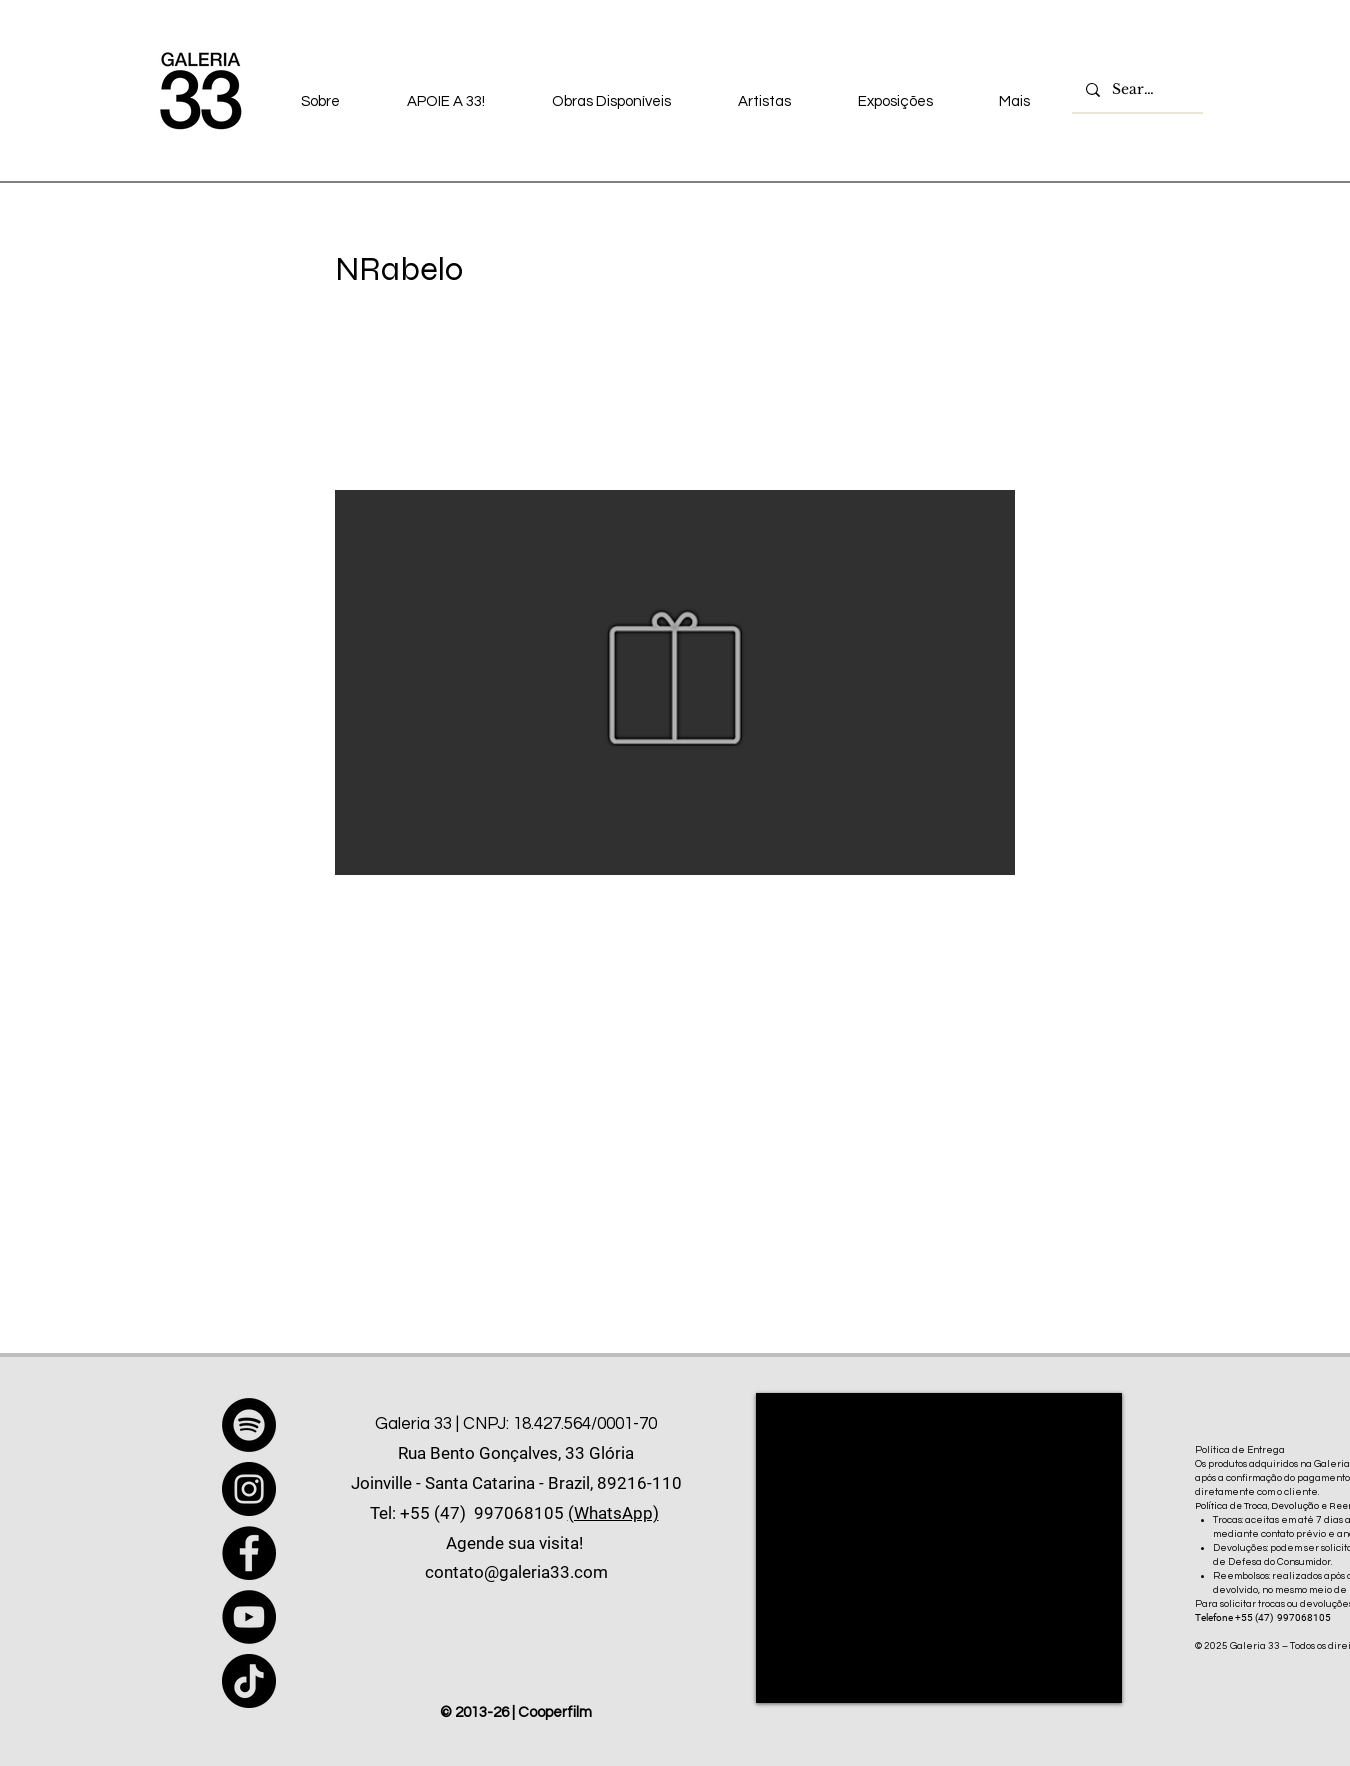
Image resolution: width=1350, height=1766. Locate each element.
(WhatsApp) (613, 1513)
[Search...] (1136, 90)
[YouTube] (249, 1617)
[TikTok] (249, 1681)
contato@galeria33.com (516, 1572)
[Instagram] (249, 1489)
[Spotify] (249, 1425)
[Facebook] (249, 1553)
